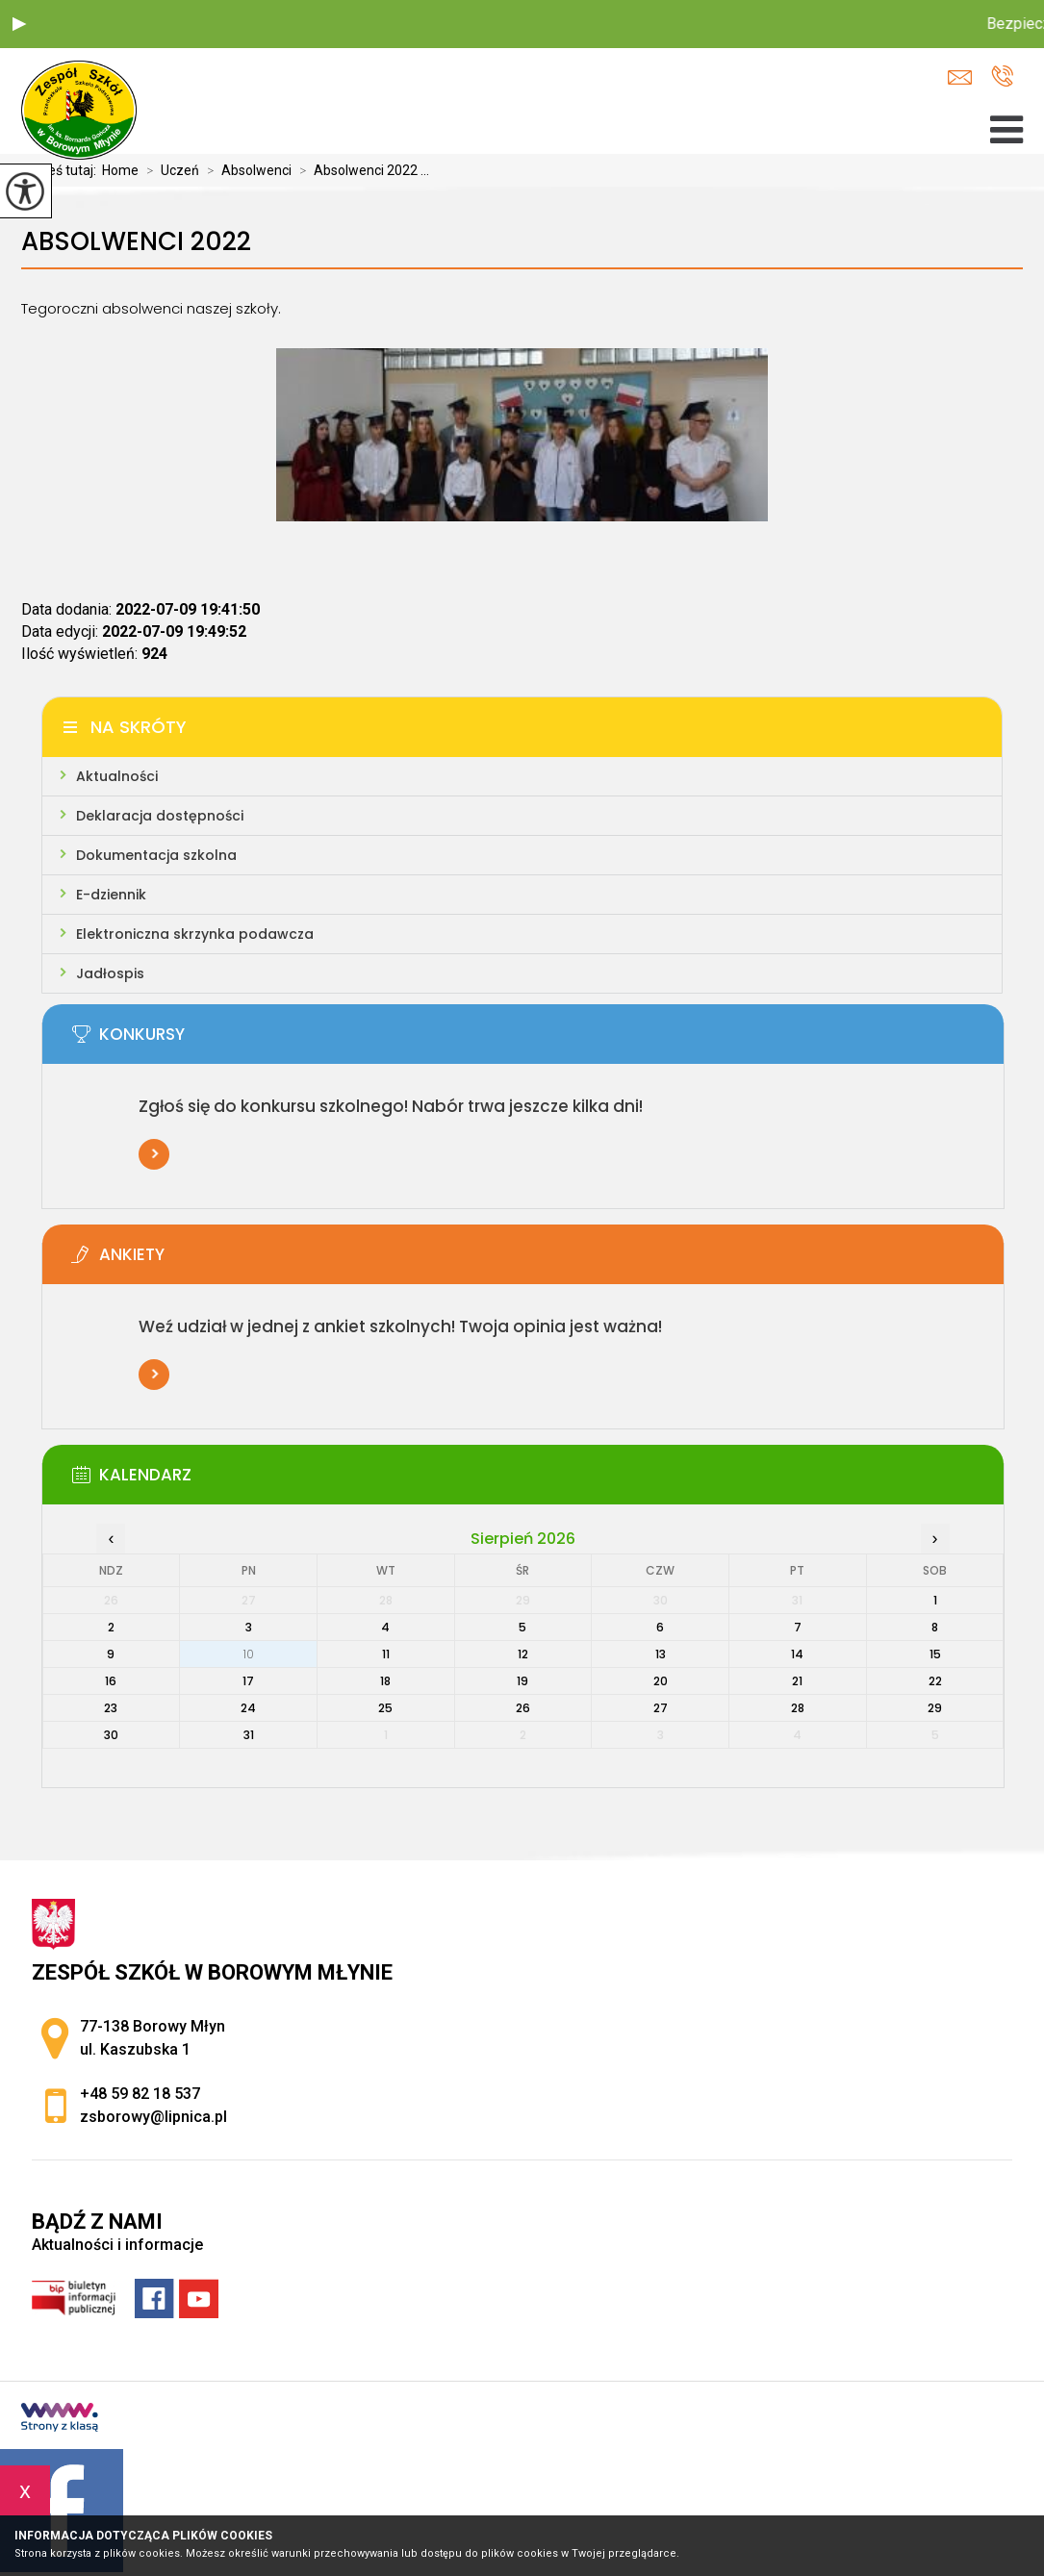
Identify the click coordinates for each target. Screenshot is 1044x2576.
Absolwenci (245, 170)
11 (386, 1654)
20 (660, 1681)
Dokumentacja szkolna (156, 855)
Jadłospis (110, 973)
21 (797, 1681)
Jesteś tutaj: (61, 170)
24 (248, 1708)
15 (935, 1654)
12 (523, 1654)
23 (110, 1708)
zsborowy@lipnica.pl (960, 77)
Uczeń (169, 170)
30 (111, 1735)
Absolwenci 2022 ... (360, 170)
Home (120, 170)
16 (110, 1681)
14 (797, 1654)
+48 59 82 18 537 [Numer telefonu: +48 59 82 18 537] (140, 2093)
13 (660, 1654)
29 (935, 1708)
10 (248, 1654)
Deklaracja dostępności (159, 815)
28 (797, 1708)
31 (248, 1735)
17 (248, 1681)
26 (523, 1708)
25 (385, 1708)
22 (935, 1681)
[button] (19, 24)
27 (660, 1708)
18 (385, 1681)
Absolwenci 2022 (136, 242)
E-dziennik (111, 894)
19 (522, 1681)
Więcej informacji (154, 1154)
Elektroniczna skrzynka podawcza (195, 934)
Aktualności (117, 776)
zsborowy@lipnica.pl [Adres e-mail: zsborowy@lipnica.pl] (153, 2117)
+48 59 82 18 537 (1002, 76)
